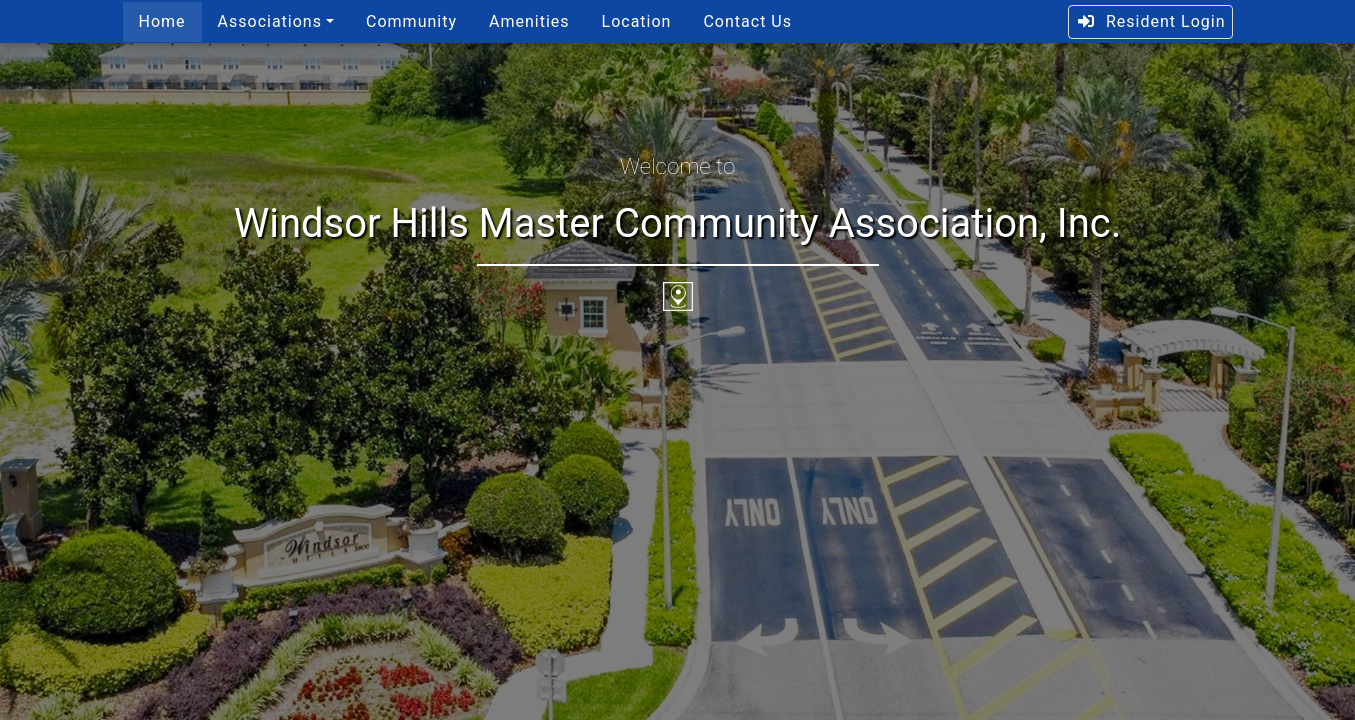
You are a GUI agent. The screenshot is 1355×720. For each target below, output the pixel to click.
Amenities (529, 21)
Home (162, 21)
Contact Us (747, 21)
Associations (270, 21)
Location (637, 21)
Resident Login (1150, 21)
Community (411, 21)
